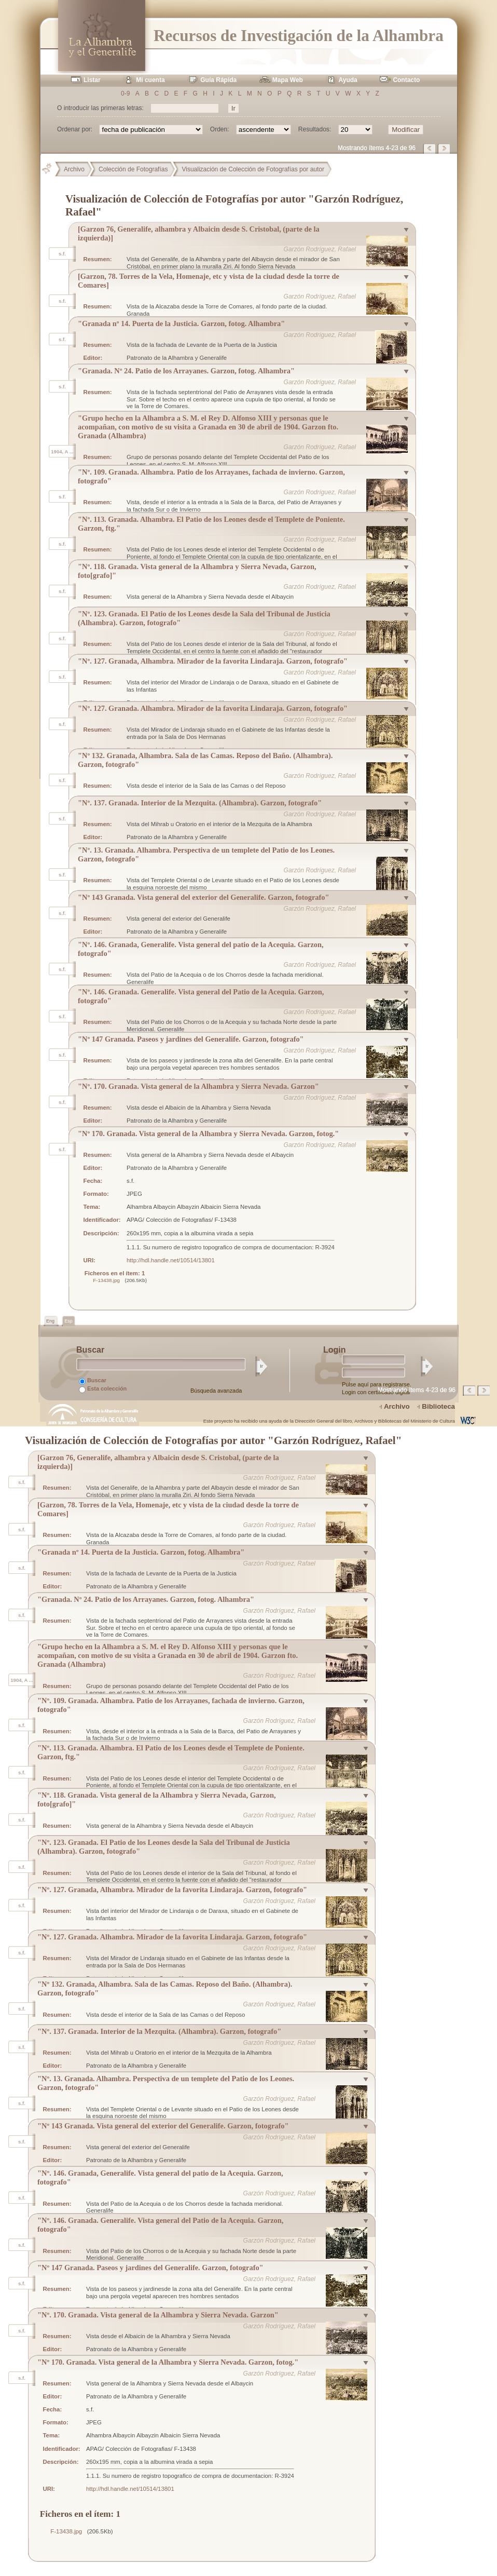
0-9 (125, 93)
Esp (68, 1321)
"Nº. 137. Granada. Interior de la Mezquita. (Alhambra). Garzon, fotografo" (200, 803)
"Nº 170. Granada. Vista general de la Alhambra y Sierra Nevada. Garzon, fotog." (208, 1133)
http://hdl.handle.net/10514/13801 (171, 1260)
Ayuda (348, 80)
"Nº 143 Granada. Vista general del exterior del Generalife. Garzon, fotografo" (203, 897)
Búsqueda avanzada (216, 1390)
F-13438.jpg (106, 1280)
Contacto (406, 80)
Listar (92, 80)
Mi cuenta (150, 80)
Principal (50, 169)
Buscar (92, 1381)
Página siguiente (444, 148)
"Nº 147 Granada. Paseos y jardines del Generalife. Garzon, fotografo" (191, 1039)
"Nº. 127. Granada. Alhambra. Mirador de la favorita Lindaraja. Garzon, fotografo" (213, 708)
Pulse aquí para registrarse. (376, 1384)
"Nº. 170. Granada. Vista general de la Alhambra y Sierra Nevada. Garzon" (198, 1086)
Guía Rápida (218, 80)
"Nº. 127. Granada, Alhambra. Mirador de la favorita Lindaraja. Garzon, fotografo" (213, 661)
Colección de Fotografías (133, 169)
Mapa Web (287, 80)
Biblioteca (438, 1406)
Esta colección (103, 1389)
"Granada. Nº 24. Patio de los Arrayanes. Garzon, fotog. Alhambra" (186, 371)
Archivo (74, 169)
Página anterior (430, 148)
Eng (51, 1321)
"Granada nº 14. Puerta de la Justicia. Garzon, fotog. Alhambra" (181, 323)
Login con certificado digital (376, 1392)
